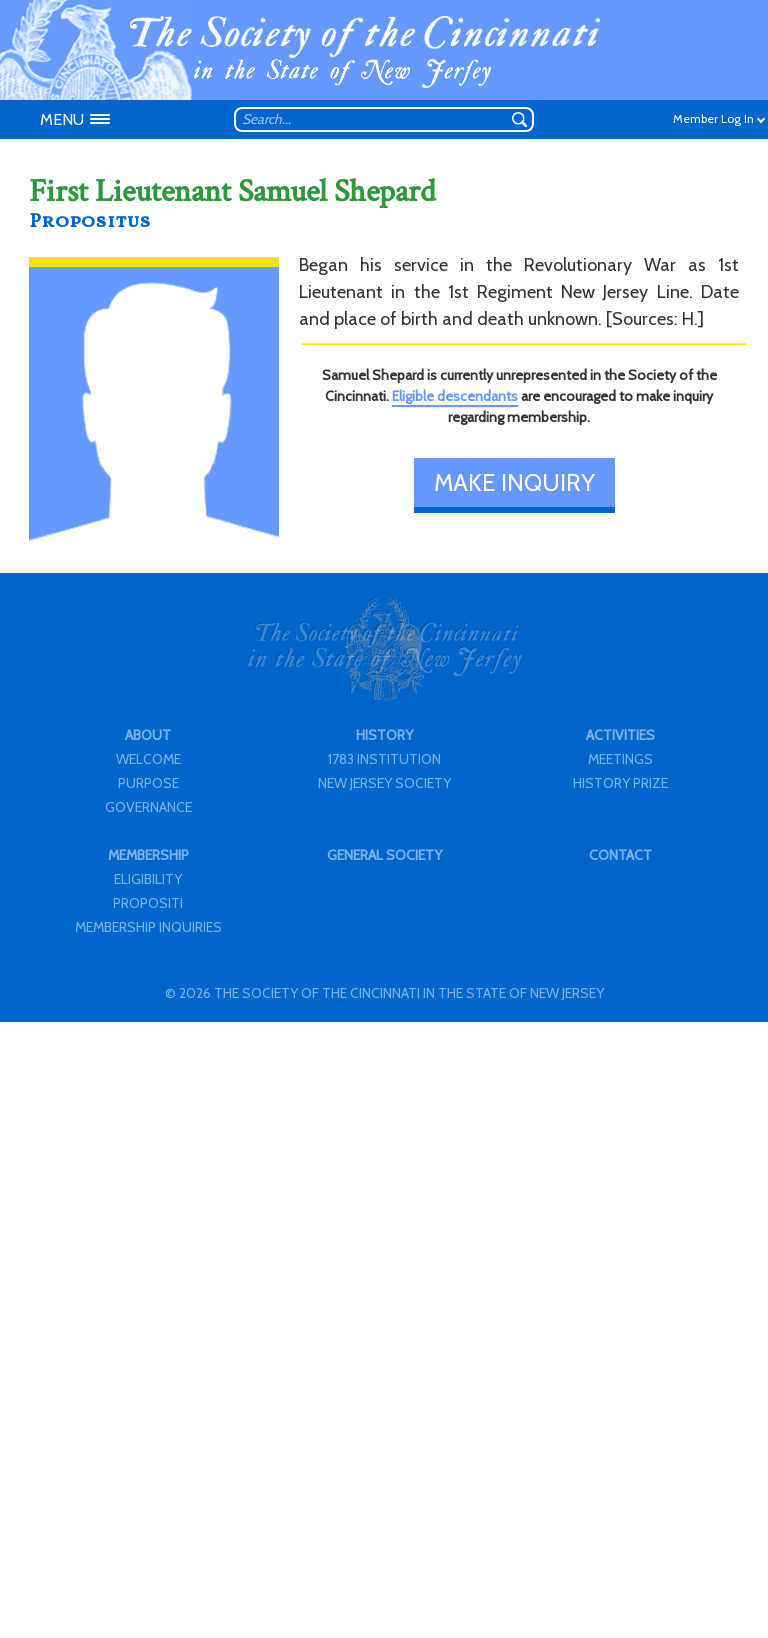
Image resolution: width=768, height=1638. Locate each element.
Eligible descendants (455, 396)
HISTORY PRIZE (620, 783)
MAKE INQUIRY (514, 482)
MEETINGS (620, 759)
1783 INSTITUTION (384, 759)
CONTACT (620, 855)
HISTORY (384, 735)
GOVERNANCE (148, 807)
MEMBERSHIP (148, 855)
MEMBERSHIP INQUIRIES (148, 927)
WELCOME (148, 759)
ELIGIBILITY (148, 879)
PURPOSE (148, 783)
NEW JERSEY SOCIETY (384, 783)
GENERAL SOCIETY (384, 855)
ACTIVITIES (620, 735)
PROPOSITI (148, 903)
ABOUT (148, 735)
